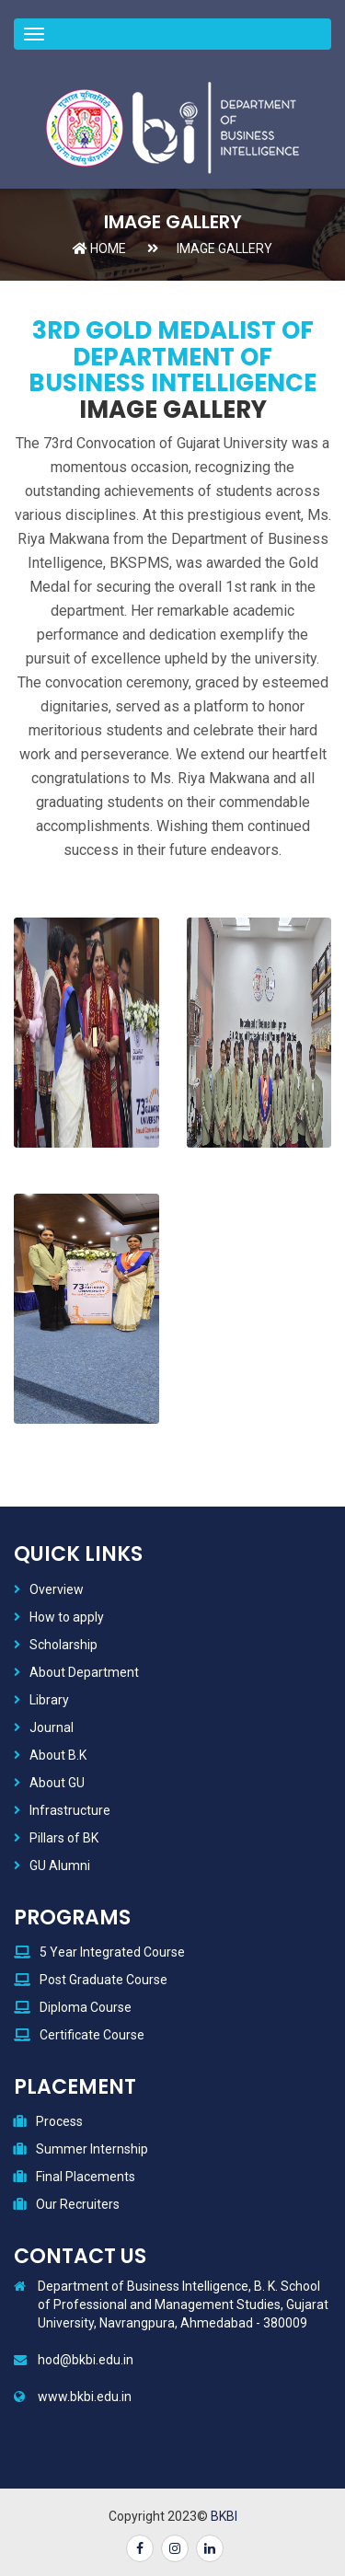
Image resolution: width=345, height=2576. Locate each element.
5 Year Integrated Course (112, 1952)
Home (99, 248)
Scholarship (63, 1644)
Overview (56, 1589)
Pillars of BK (63, 1838)
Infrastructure (69, 1810)
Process (59, 2121)
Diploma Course (86, 2007)
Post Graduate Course (103, 1979)
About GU (57, 1782)
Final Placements (85, 2176)
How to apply (66, 1617)
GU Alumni (59, 1865)
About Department (84, 1672)
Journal (51, 1727)
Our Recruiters (78, 2204)
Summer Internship (92, 2149)
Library (49, 1699)
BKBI (224, 2516)
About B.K (57, 1755)
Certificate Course (92, 2034)
